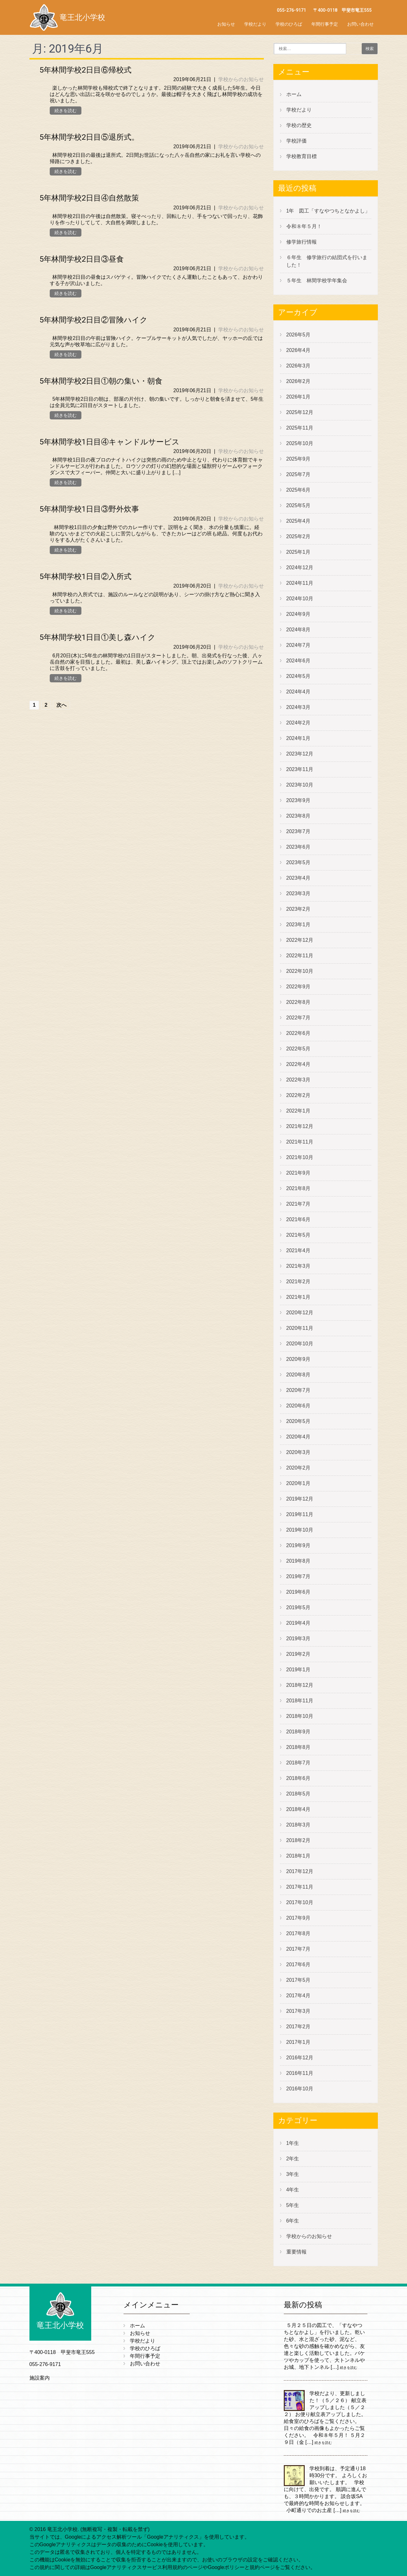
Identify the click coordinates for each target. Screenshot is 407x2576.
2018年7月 (298, 1762)
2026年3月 (298, 365)
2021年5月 (298, 1235)
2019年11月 (299, 1514)
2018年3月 (298, 1824)
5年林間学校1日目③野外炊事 (89, 509)
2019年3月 (298, 1638)
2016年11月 (299, 2073)
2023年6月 (298, 847)
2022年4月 (298, 1064)
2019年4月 (298, 1623)
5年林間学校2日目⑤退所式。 (89, 137)
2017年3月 (298, 2011)
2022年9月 (298, 986)
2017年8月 (298, 1933)
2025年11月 (299, 427)
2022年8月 (298, 1002)
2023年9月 (298, 800)
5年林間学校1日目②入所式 (85, 576)
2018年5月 (298, 1793)
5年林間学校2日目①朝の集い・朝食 (101, 381)
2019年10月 (299, 1530)
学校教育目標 (301, 156)
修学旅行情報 (301, 242)
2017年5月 (298, 1980)
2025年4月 (298, 521)
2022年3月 (298, 1079)
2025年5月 (298, 505)
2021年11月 (299, 1142)
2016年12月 (299, 2057)
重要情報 (296, 2251)
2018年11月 (299, 1700)
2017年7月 (298, 1949)
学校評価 (296, 140)
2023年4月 (298, 878)
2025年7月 (298, 474)
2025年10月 (299, 443)
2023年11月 (299, 769)
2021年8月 (298, 1188)
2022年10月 (299, 971)
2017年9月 (298, 1918)
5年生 (292, 2205)
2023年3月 (298, 893)
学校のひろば (289, 24)
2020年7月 (298, 1390)
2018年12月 (299, 1685)
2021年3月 (298, 1266)
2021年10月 (299, 1157)
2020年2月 (298, 1467)
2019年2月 (298, 1654)
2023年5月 (298, 862)
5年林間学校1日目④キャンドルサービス (110, 441)
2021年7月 (298, 1204)
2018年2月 (298, 1840)
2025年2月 (298, 536)
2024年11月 (299, 583)
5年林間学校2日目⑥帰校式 (85, 70)
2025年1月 (298, 552)
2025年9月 (298, 459)
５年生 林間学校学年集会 (316, 280)
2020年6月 (298, 1405)
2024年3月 (298, 707)
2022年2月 (298, 1095)
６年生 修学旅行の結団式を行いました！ (326, 261)
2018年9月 (298, 1731)
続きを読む (65, 110)
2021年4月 (298, 1250)
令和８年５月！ (304, 226)
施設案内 (39, 2378)
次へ (61, 705)
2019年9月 (298, 1545)
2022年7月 (298, 1017)
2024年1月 (298, 738)
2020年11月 (299, 1328)
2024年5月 (298, 676)
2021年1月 (298, 1297)
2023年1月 (298, 924)
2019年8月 (298, 1561)
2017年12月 (299, 1871)
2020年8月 (298, 1374)
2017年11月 (299, 1887)
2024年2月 (298, 722)
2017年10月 (299, 1902)
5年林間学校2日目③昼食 (82, 259)
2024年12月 (299, 567)
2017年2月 (298, 2026)
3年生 (292, 2174)
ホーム (294, 94)
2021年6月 (298, 1219)
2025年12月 (299, 412)
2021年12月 (299, 1126)
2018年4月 (298, 1809)
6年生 (292, 2220)
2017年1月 (298, 2042)
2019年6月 (298, 1592)
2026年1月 (298, 396)
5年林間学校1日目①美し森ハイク (98, 637)
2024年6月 (298, 660)
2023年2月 (298, 909)
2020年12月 (299, 1312)
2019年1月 (298, 1669)
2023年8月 (298, 816)
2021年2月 (298, 1281)
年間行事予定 (324, 24)
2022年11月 (299, 955)
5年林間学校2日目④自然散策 (89, 198)
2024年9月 (298, 614)
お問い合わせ (360, 24)
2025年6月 (298, 490)
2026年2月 (298, 381)
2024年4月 (298, 691)
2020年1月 (298, 1483)
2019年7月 (298, 1576)
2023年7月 (298, 831)
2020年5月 (298, 1421)
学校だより (255, 24)
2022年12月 (299, 940)
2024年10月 (299, 598)
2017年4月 (298, 1995)
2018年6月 (298, 1778)
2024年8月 (298, 629)
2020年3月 (298, 1452)
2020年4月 (298, 1436)
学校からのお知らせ (241, 79)
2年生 (292, 2158)
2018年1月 (298, 1856)
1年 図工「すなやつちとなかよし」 (328, 211)
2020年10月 (299, 1343)
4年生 (292, 2189)
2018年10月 (299, 1716)
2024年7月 (298, 645)
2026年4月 (298, 350)
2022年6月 (298, 1033)
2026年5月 (298, 334)
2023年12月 (299, 753)
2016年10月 (299, 2088)
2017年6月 (298, 1964)
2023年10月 (299, 784)
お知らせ (226, 24)
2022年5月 (298, 1048)
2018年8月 (298, 1747)
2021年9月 (298, 1173)
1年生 (292, 2143)
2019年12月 (299, 1499)
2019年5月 (298, 1607)
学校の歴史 (299, 125)
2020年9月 (298, 1359)
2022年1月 (298, 1110)
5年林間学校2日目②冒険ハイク (94, 320)
